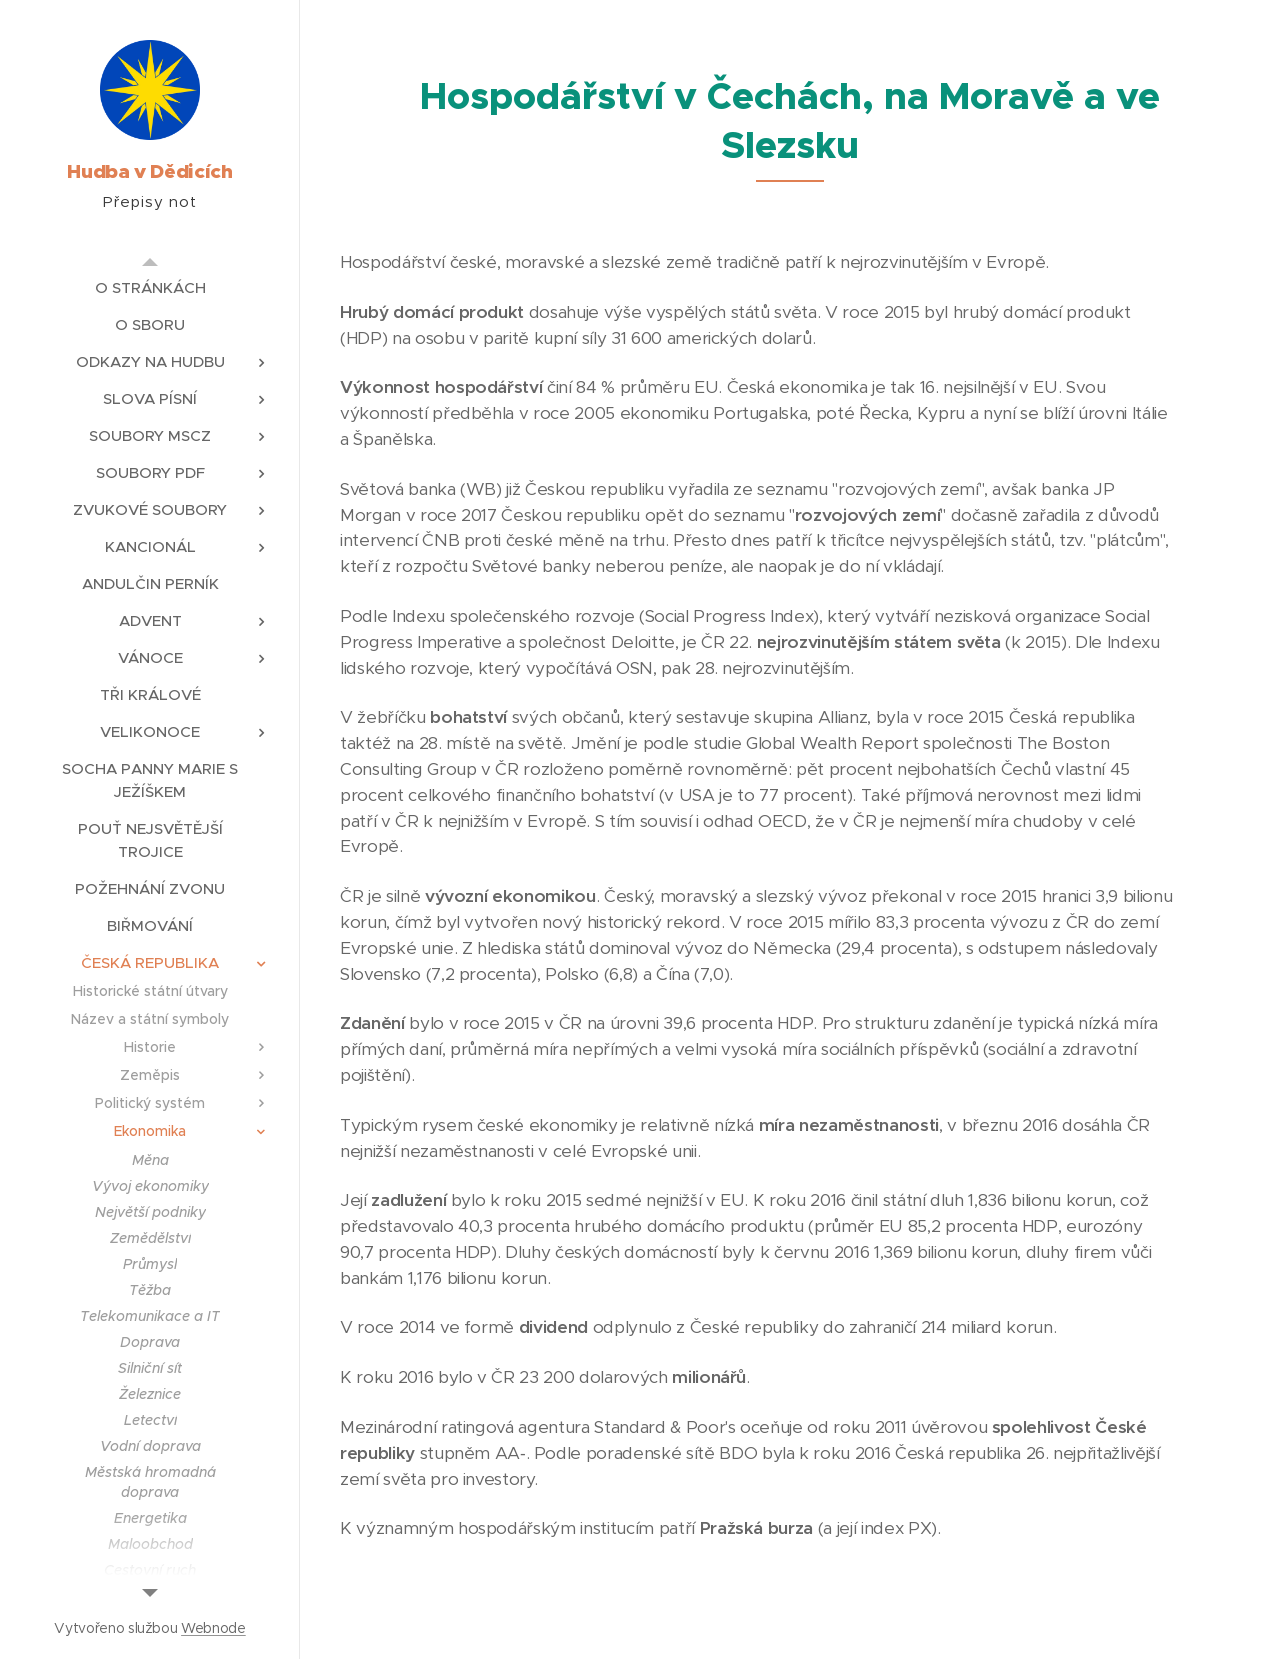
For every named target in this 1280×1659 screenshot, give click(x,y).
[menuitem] (150, 287)
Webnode (213, 1628)
